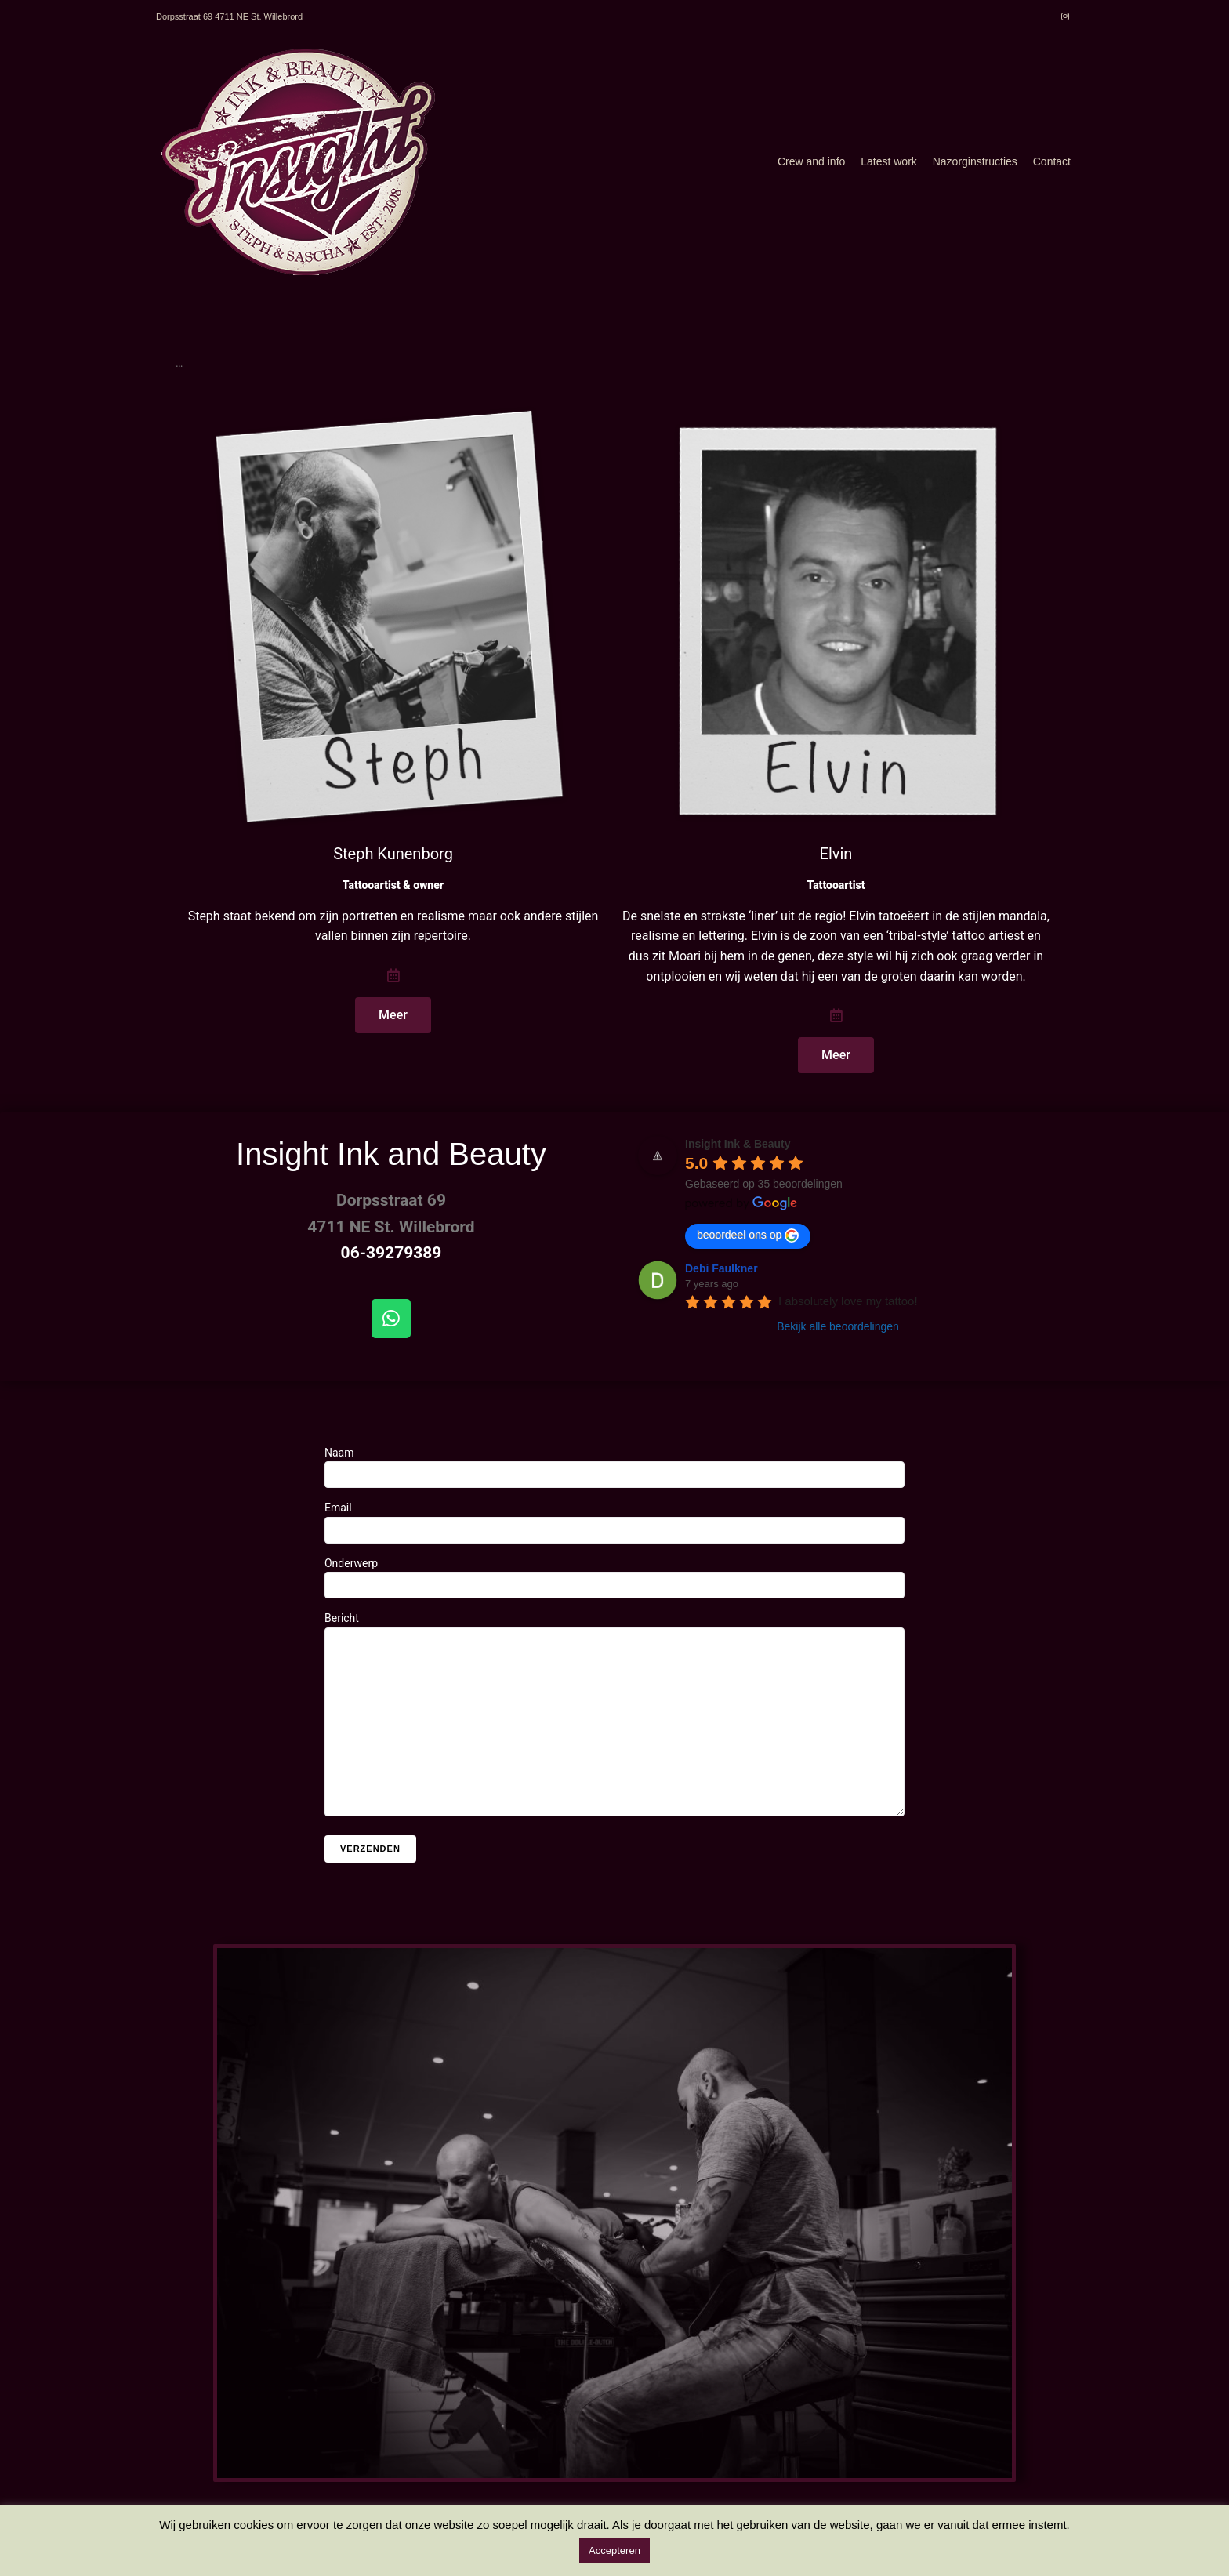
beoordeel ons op (748, 1235)
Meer (393, 1014)
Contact (1052, 161)
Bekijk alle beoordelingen (838, 1326)
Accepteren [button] (614, 2550)
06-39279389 (391, 1252)
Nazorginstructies (975, 161)
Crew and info (811, 161)
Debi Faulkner (721, 1268)
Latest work (889, 161)
